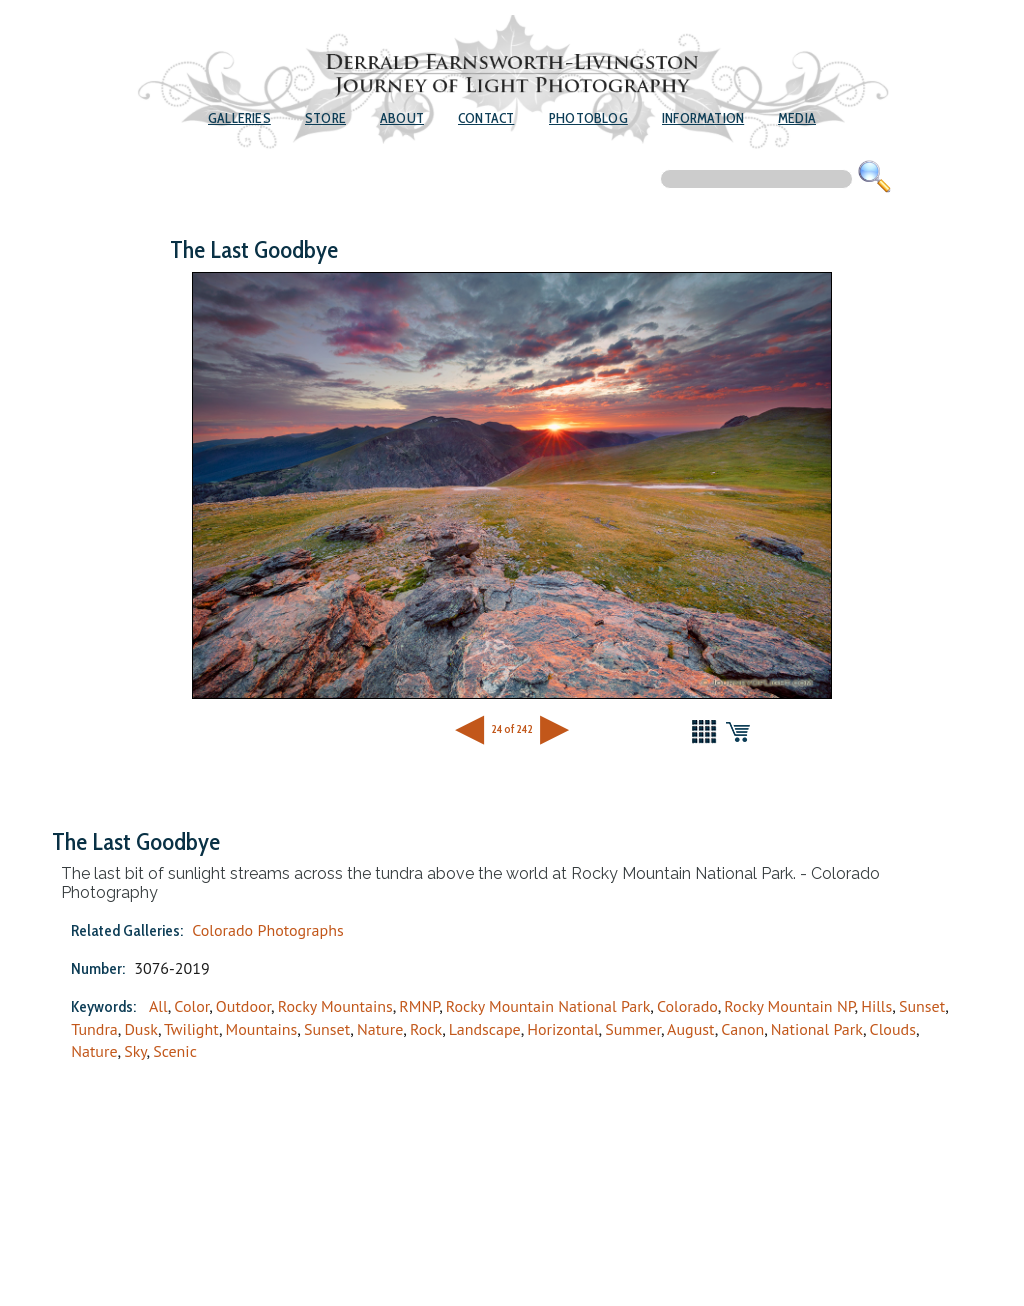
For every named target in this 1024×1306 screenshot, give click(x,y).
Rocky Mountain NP (789, 1006)
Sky (135, 1051)
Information (703, 118)
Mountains (262, 1029)
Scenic (175, 1051)
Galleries (239, 118)
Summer (633, 1029)
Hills (876, 1006)
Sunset (922, 1006)
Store (325, 118)
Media (797, 118)
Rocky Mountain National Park (548, 1006)
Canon (742, 1029)
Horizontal (562, 1029)
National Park (817, 1029)
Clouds (893, 1029)
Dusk (141, 1029)
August (691, 1029)
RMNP (419, 1006)
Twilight (191, 1029)
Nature (380, 1029)
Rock (426, 1029)
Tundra (94, 1029)
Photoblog (588, 118)
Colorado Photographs (267, 930)
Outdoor (243, 1006)
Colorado (687, 1006)
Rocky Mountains (335, 1006)
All (158, 1006)
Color (191, 1006)
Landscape (485, 1029)
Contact (486, 118)
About (402, 118)
